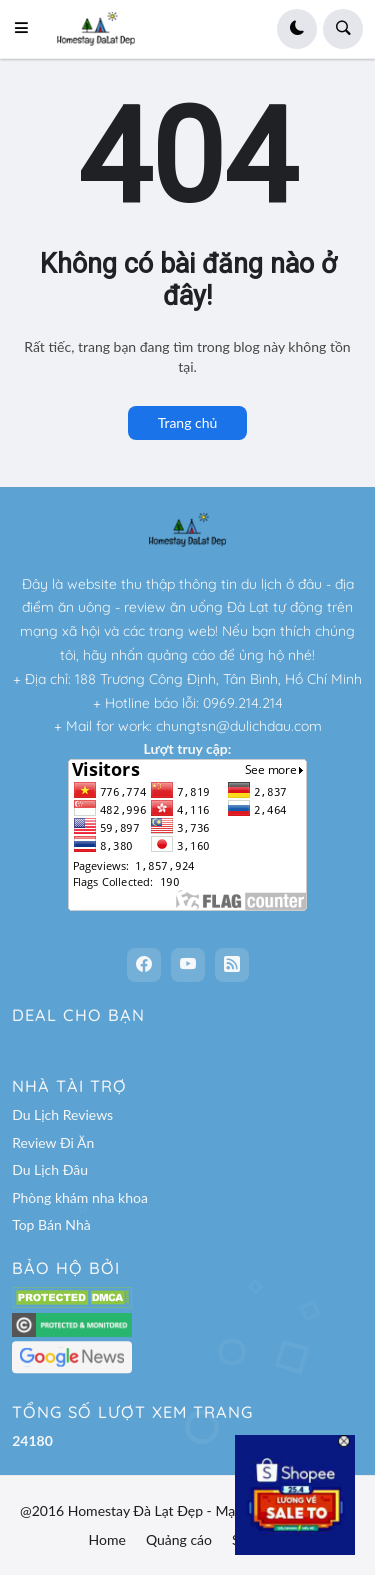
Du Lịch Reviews (62, 1114)
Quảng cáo (179, 1539)
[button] (27, 29)
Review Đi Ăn (53, 1142)
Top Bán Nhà (51, 1224)
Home (107, 1539)
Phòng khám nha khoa (80, 1197)
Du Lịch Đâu (50, 1169)
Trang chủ (188, 422)
